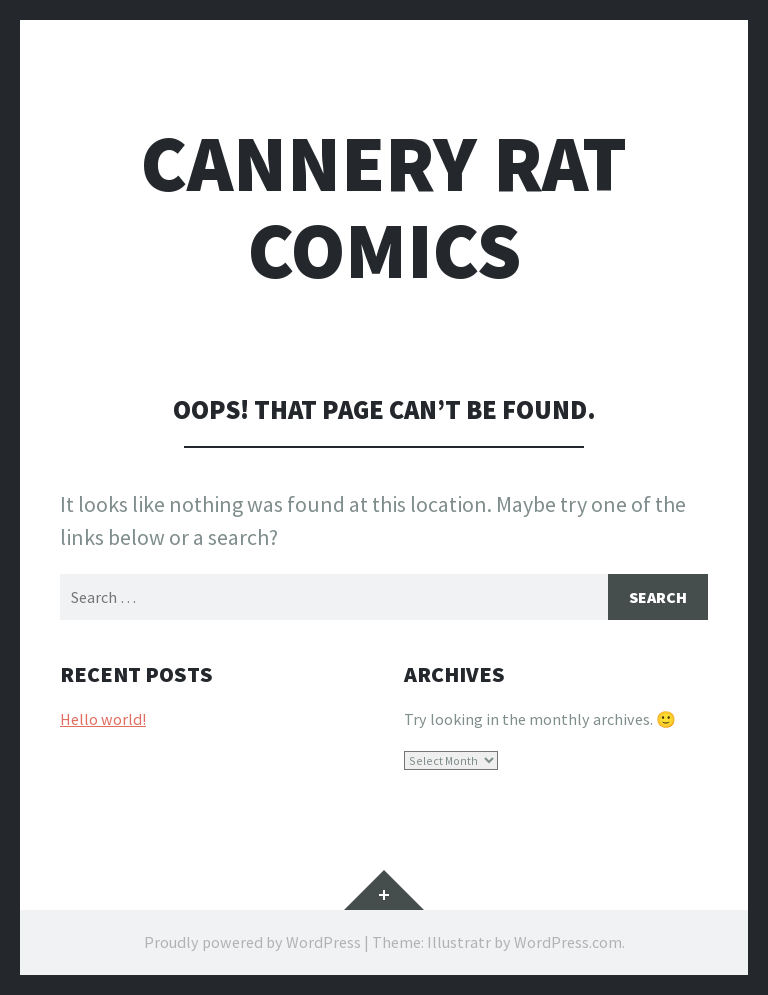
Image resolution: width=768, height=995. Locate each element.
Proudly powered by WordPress (252, 942)
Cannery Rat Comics (384, 207)
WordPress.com (568, 942)
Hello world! (103, 719)
